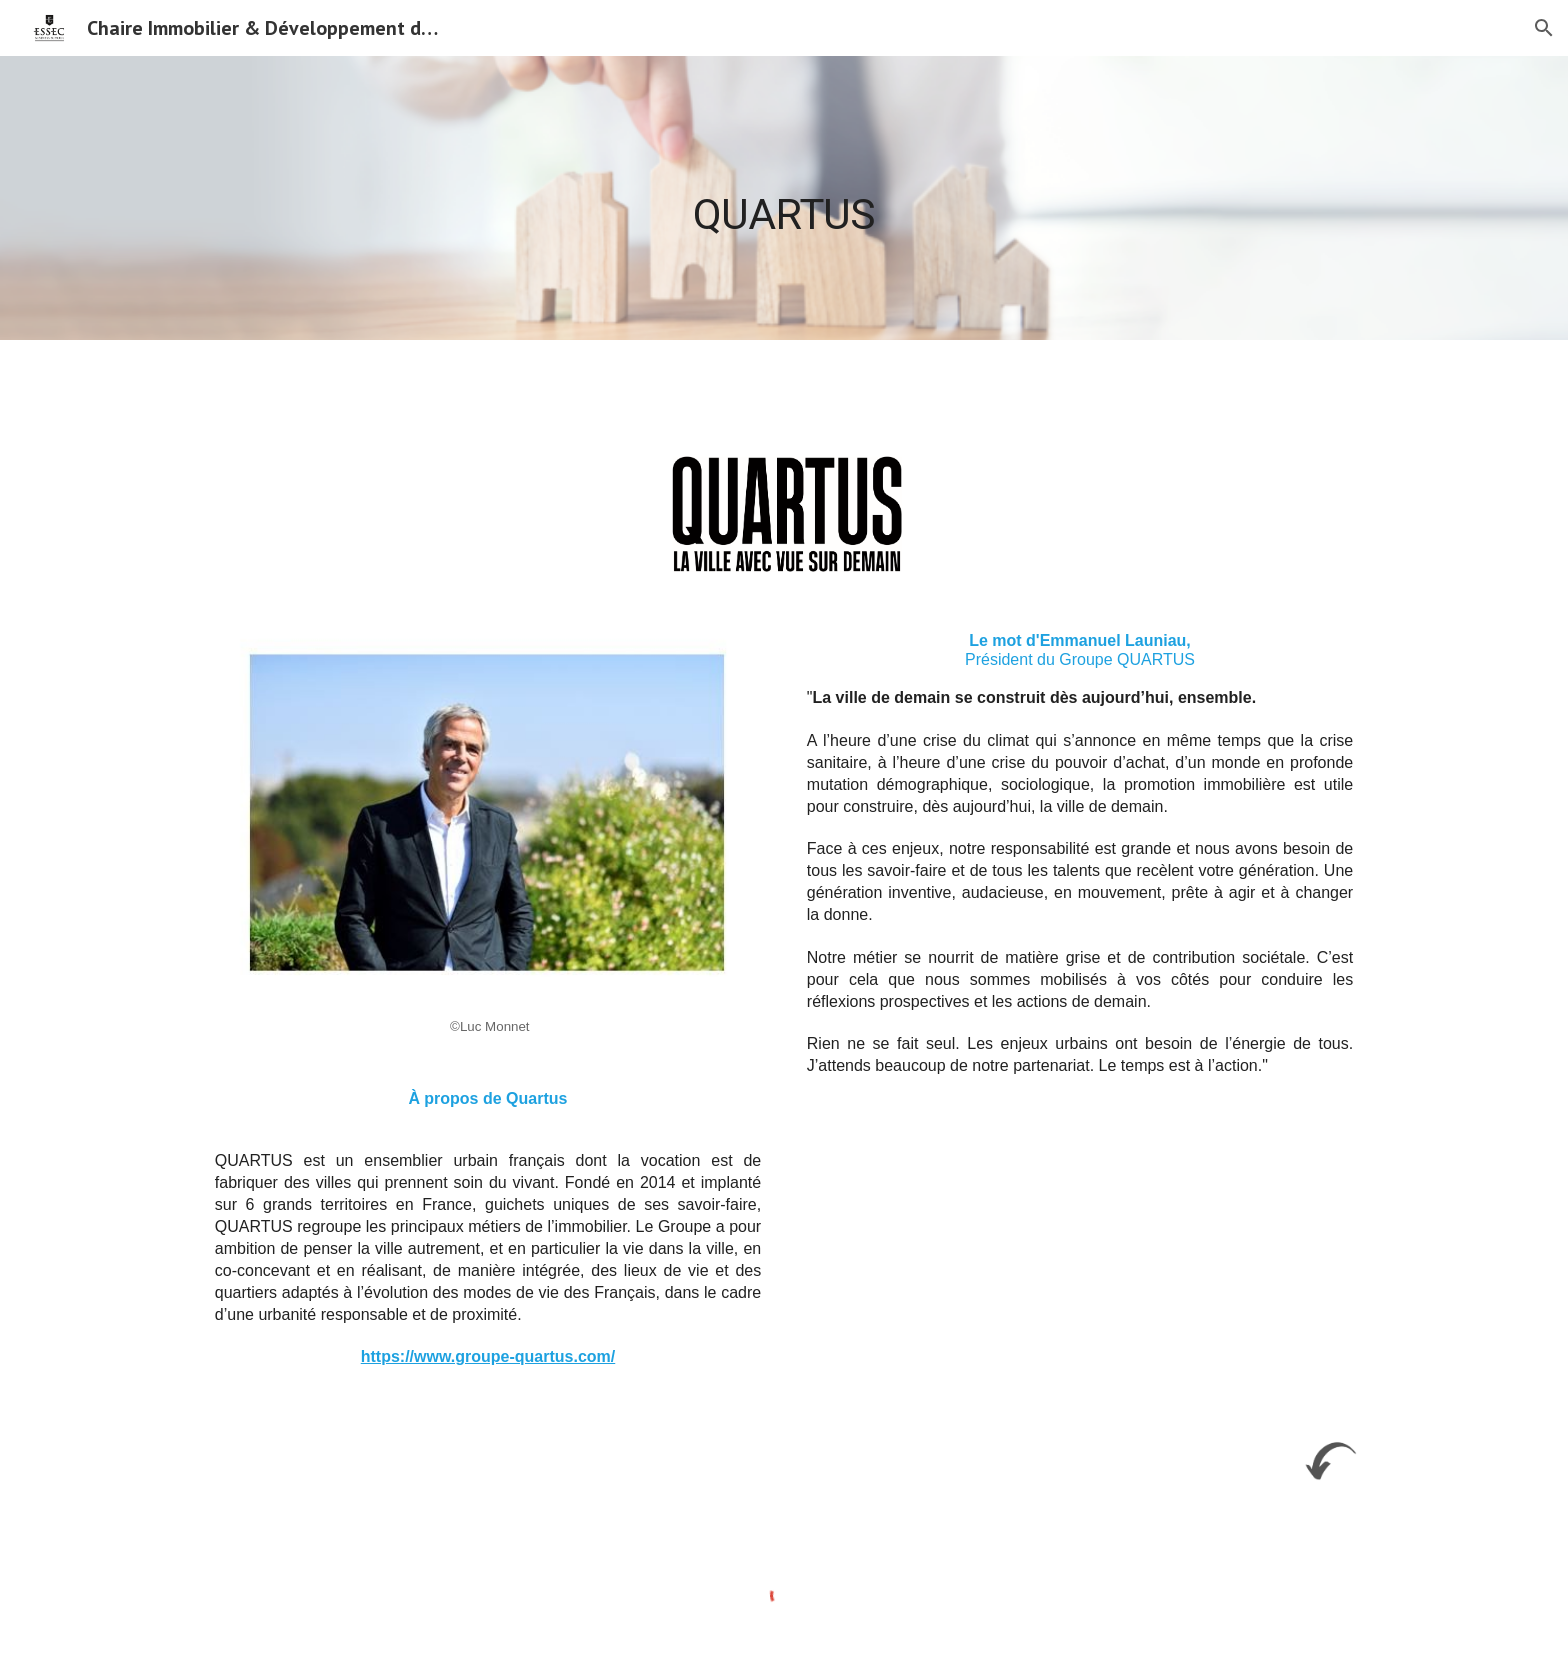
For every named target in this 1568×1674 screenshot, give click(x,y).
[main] (784, 197)
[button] (1544, 28)
